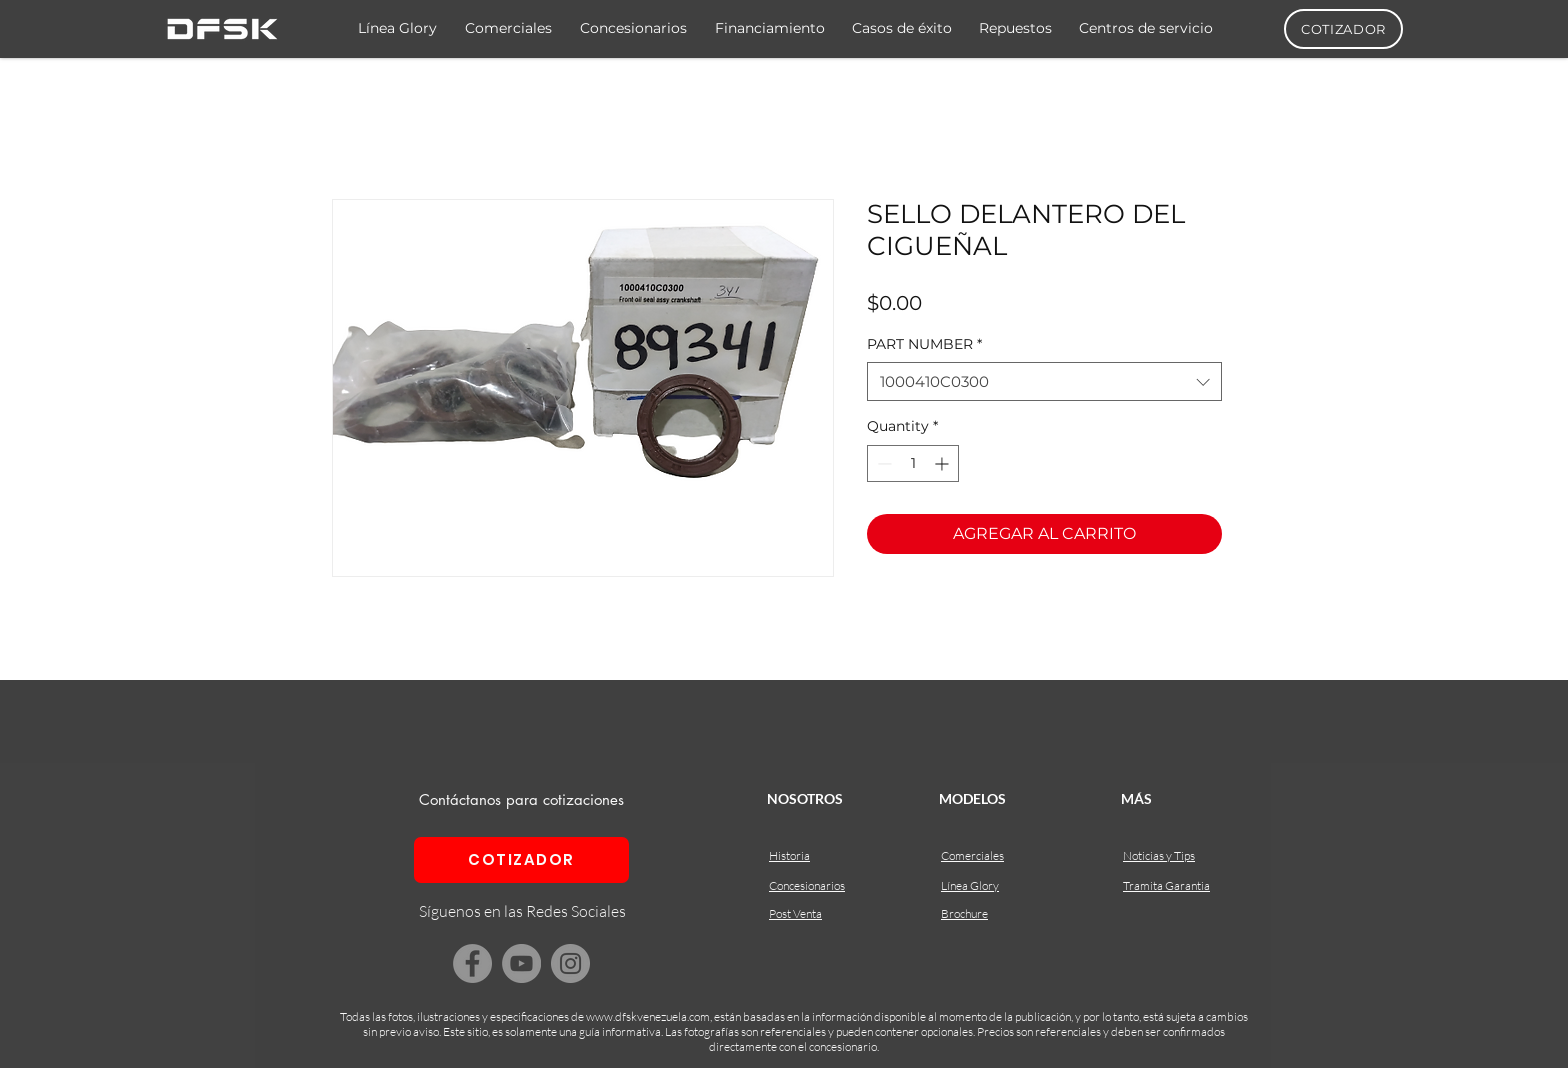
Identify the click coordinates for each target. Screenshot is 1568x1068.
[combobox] (1044, 381)
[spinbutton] (913, 463)
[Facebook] (472, 963)
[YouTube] (521, 963)
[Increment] (943, 463)
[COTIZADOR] (1343, 29)
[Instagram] (570, 963)
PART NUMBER (924, 344)
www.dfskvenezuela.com (648, 1016)
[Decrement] (882, 463)
